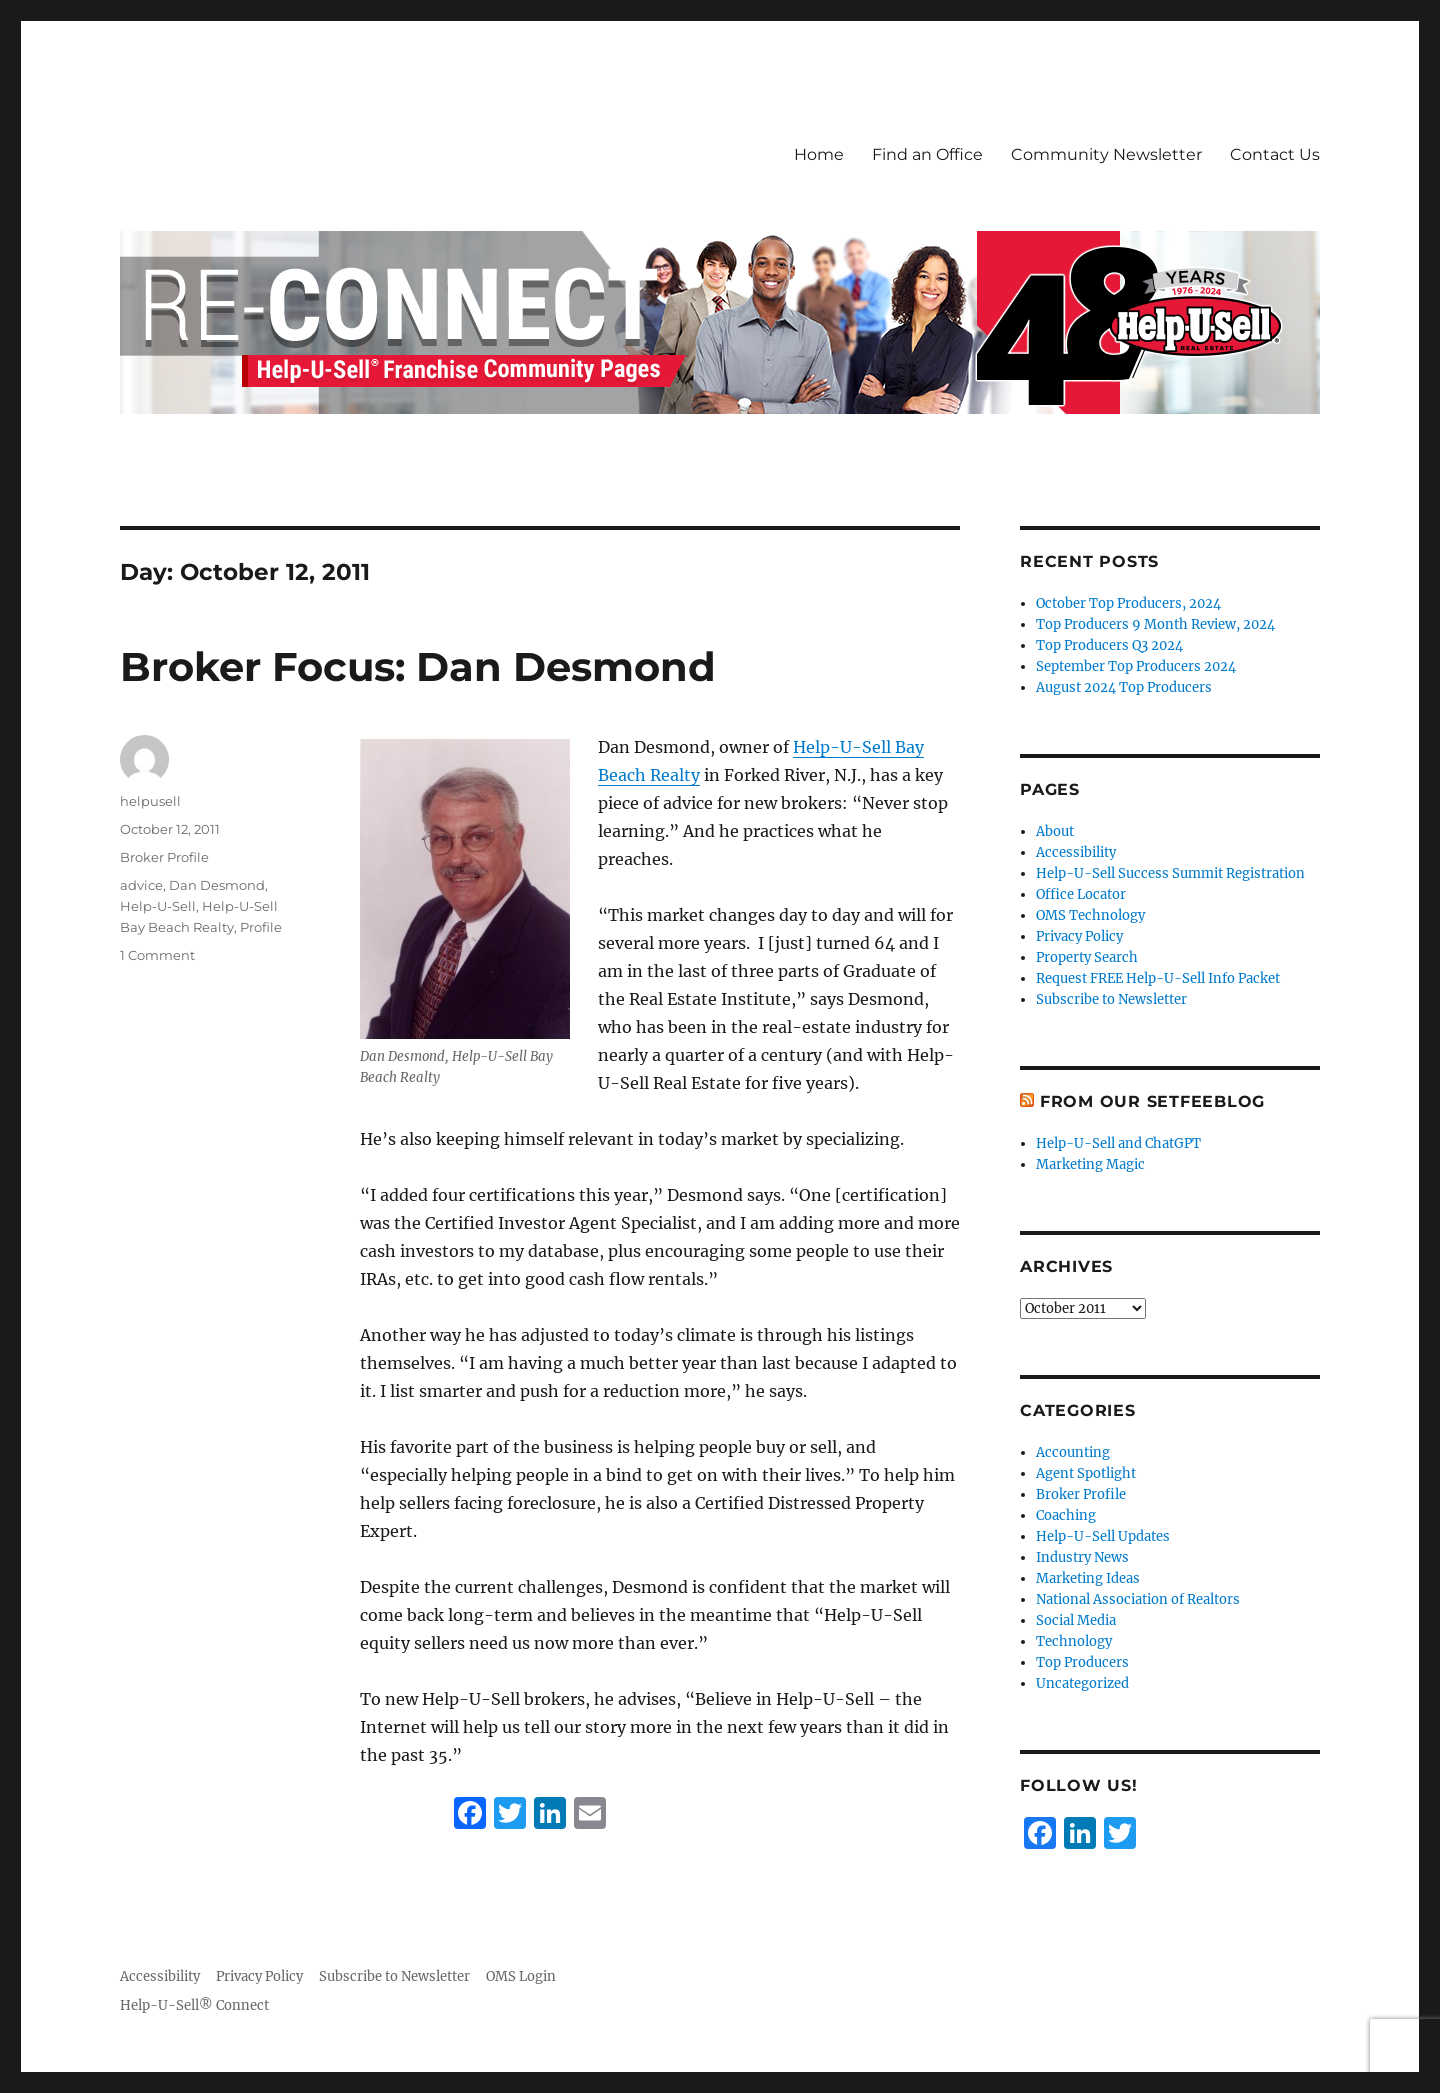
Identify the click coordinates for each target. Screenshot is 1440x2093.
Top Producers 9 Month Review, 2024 (1155, 624)
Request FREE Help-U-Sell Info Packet (1158, 978)
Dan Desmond (217, 885)
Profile (261, 927)
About (1055, 831)
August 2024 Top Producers (1124, 687)
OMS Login (521, 1976)
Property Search (1087, 957)
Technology (1074, 1641)
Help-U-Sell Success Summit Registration (1170, 873)
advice (141, 885)
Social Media (1076, 1620)
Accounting (1073, 1452)
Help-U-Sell (158, 906)
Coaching (1066, 1515)
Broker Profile (164, 857)
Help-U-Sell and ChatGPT (1118, 1143)
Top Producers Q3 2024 (1109, 645)
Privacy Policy (1079, 936)
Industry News (1082, 1557)
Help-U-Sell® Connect (194, 2005)
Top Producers (1082, 1662)
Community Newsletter (1106, 154)
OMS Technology (1090, 915)
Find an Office (927, 154)
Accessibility (1076, 852)
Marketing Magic (1090, 1164)
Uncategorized (1082, 1683)
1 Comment (157, 955)
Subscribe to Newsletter (1111, 999)
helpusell (150, 801)
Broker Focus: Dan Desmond (418, 666)
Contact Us (1275, 154)
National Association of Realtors (1138, 1599)
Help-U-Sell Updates (1103, 1536)
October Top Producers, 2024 (1128, 603)
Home (819, 154)
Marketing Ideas (1088, 1578)
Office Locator (1081, 894)
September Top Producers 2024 (1136, 666)
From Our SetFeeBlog (1152, 1101)
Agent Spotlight (1086, 1473)
